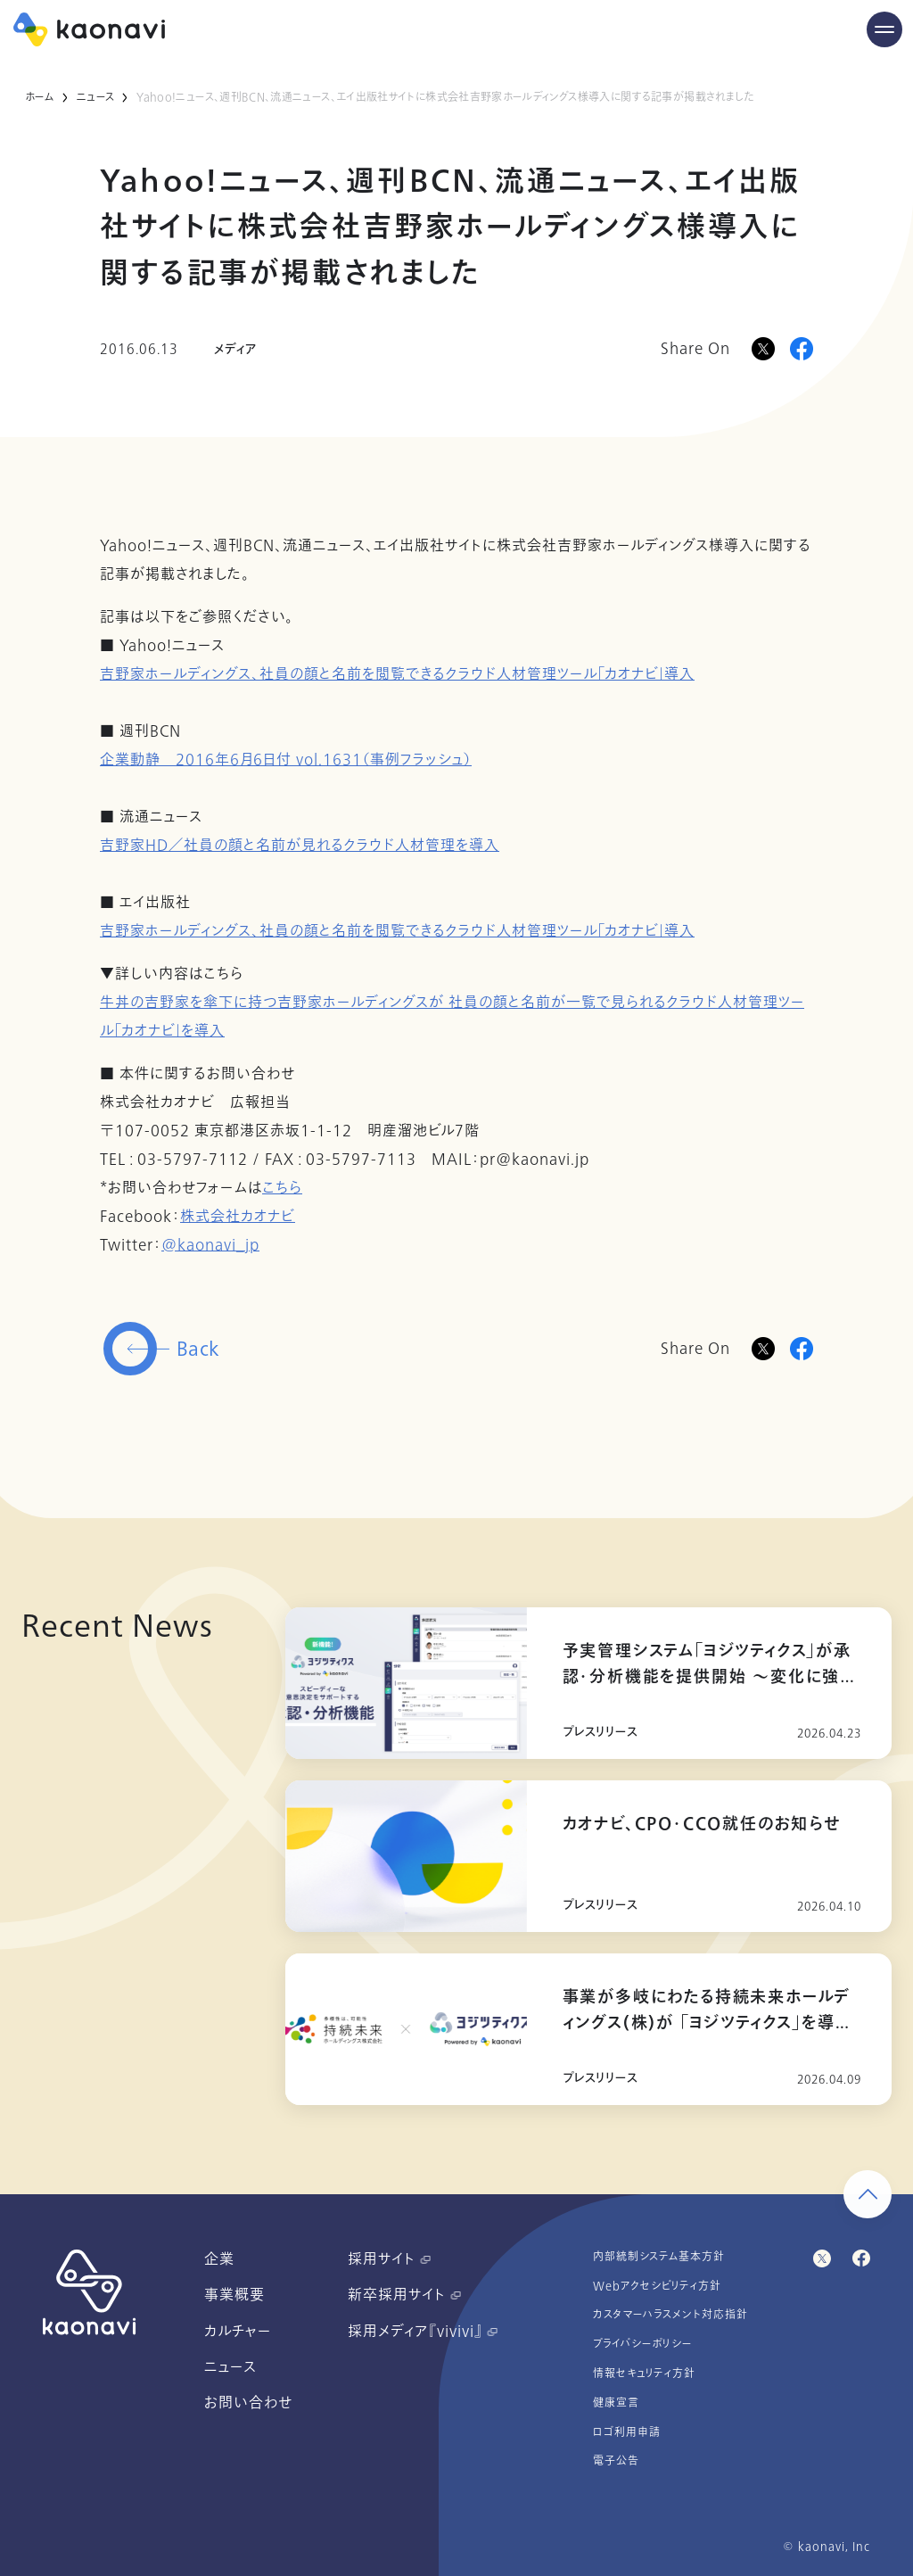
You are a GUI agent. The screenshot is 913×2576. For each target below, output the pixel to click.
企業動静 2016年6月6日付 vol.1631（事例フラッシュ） (286, 760)
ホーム (39, 97)
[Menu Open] (884, 29)
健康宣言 (616, 2403)
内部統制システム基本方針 (659, 2257)
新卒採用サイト (404, 2295)
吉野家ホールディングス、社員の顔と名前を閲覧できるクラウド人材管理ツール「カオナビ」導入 (397, 674)
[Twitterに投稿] (763, 1348)
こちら (282, 1188)
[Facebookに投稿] (801, 348)
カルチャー (237, 2331)
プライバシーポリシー (643, 2344)
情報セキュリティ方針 (644, 2373)
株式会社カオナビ (237, 1216)
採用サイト (389, 2259)
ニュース (95, 97)
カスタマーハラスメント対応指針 (670, 2315)
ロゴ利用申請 (627, 2432)
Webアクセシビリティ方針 (657, 2286)
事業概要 (234, 2295)
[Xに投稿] (763, 348)
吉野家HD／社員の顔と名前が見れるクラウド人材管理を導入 (299, 845)
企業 (219, 2259)
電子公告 (616, 2461)
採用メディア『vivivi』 (423, 2331)
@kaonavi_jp (210, 1245)
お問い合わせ (248, 2403)
